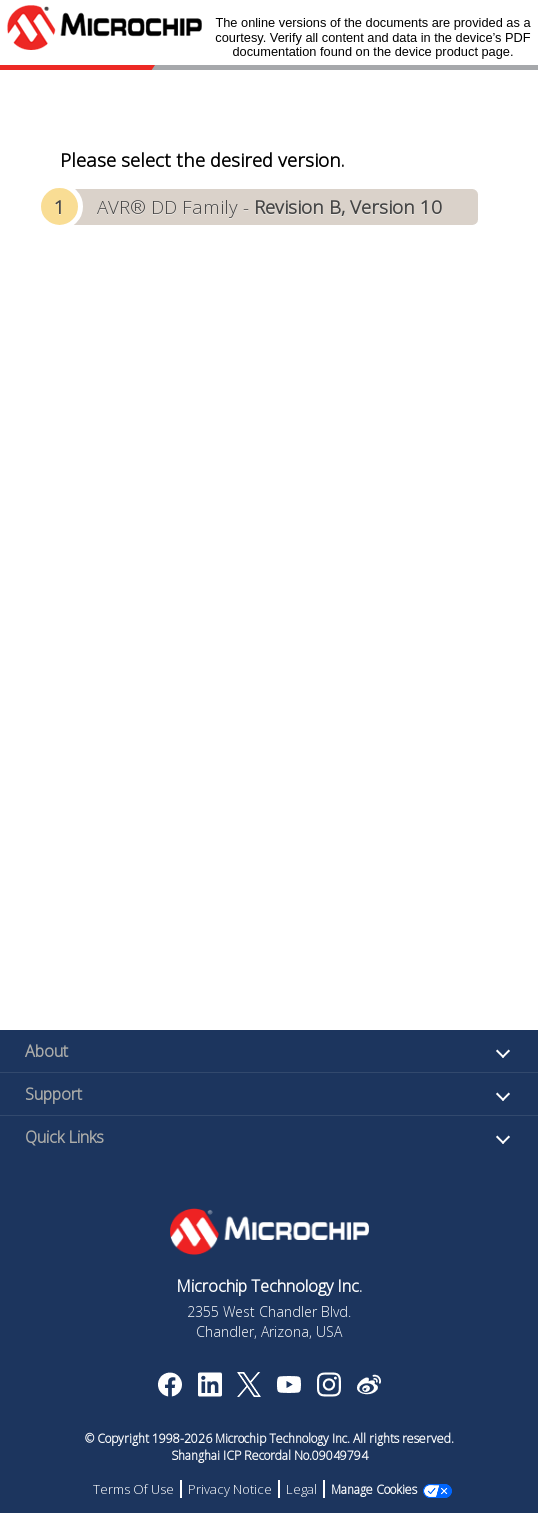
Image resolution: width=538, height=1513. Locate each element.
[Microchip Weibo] (368, 1389)
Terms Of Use (133, 1489)
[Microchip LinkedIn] (209, 1391)
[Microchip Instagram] (328, 1391)
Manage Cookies (374, 1489)
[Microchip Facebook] (169, 1391)
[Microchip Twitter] (249, 1391)
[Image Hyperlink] (288, 1387)
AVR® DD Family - (269, 206)
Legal (301, 1489)
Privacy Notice (230, 1489)
